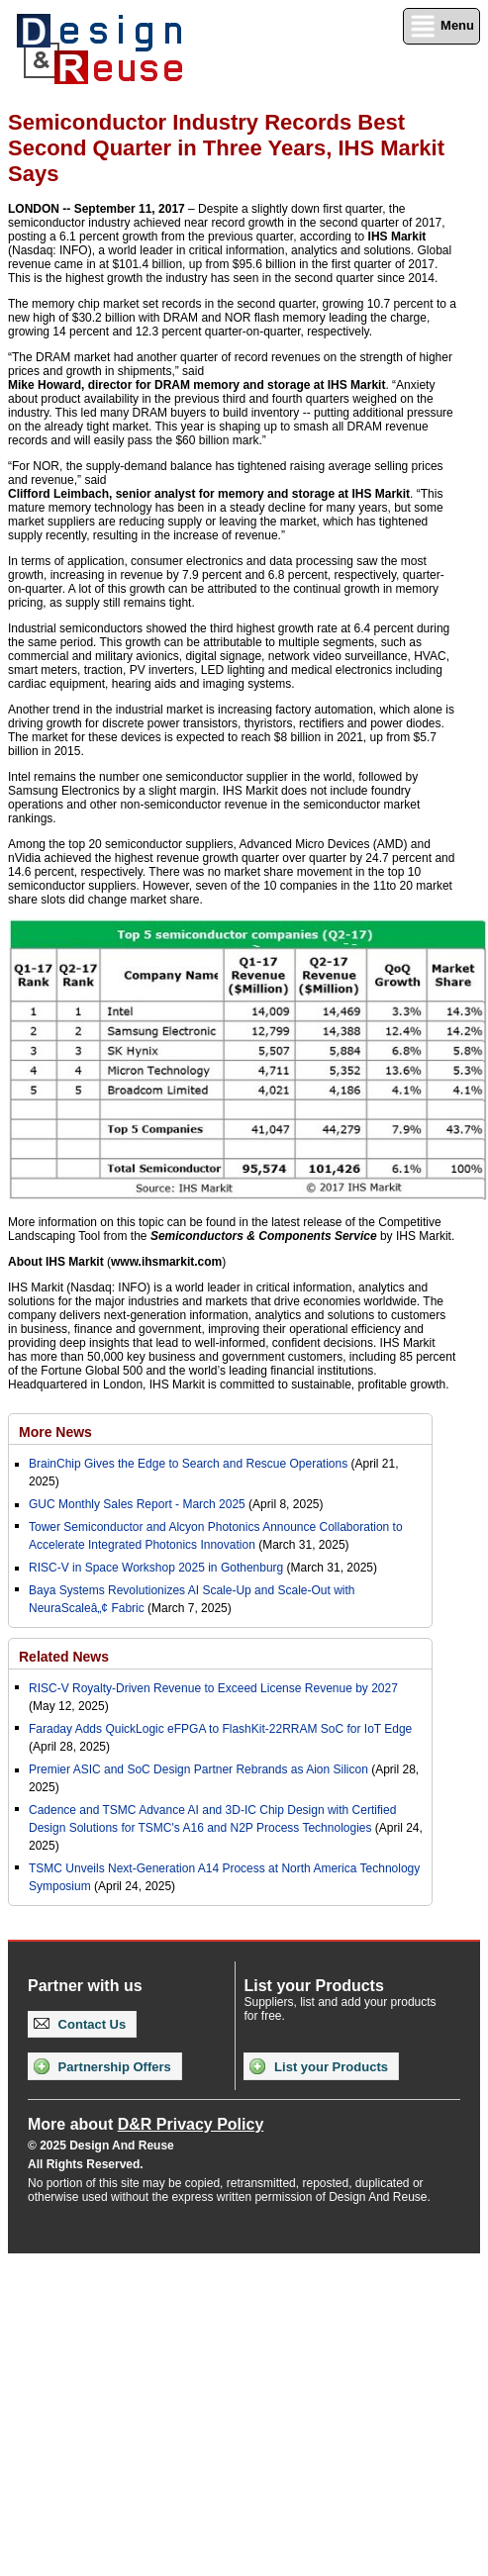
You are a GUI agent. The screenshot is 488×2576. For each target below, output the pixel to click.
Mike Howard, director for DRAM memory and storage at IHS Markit (196, 385)
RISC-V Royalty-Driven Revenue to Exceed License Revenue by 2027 (213, 1688)
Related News (64, 1657)
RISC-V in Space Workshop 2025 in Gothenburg (156, 1567)
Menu (441, 26)
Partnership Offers (102, 2066)
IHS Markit (397, 236)
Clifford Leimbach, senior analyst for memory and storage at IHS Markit (209, 494)
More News (55, 1432)
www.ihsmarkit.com (166, 1262)
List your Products (318, 2066)
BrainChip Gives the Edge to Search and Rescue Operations (188, 1464)
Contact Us (80, 2024)
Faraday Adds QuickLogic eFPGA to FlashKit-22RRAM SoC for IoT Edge (220, 1729)
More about (145, 2124)
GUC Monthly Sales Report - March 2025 (137, 1504)
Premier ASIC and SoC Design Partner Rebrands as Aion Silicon (200, 1769)
